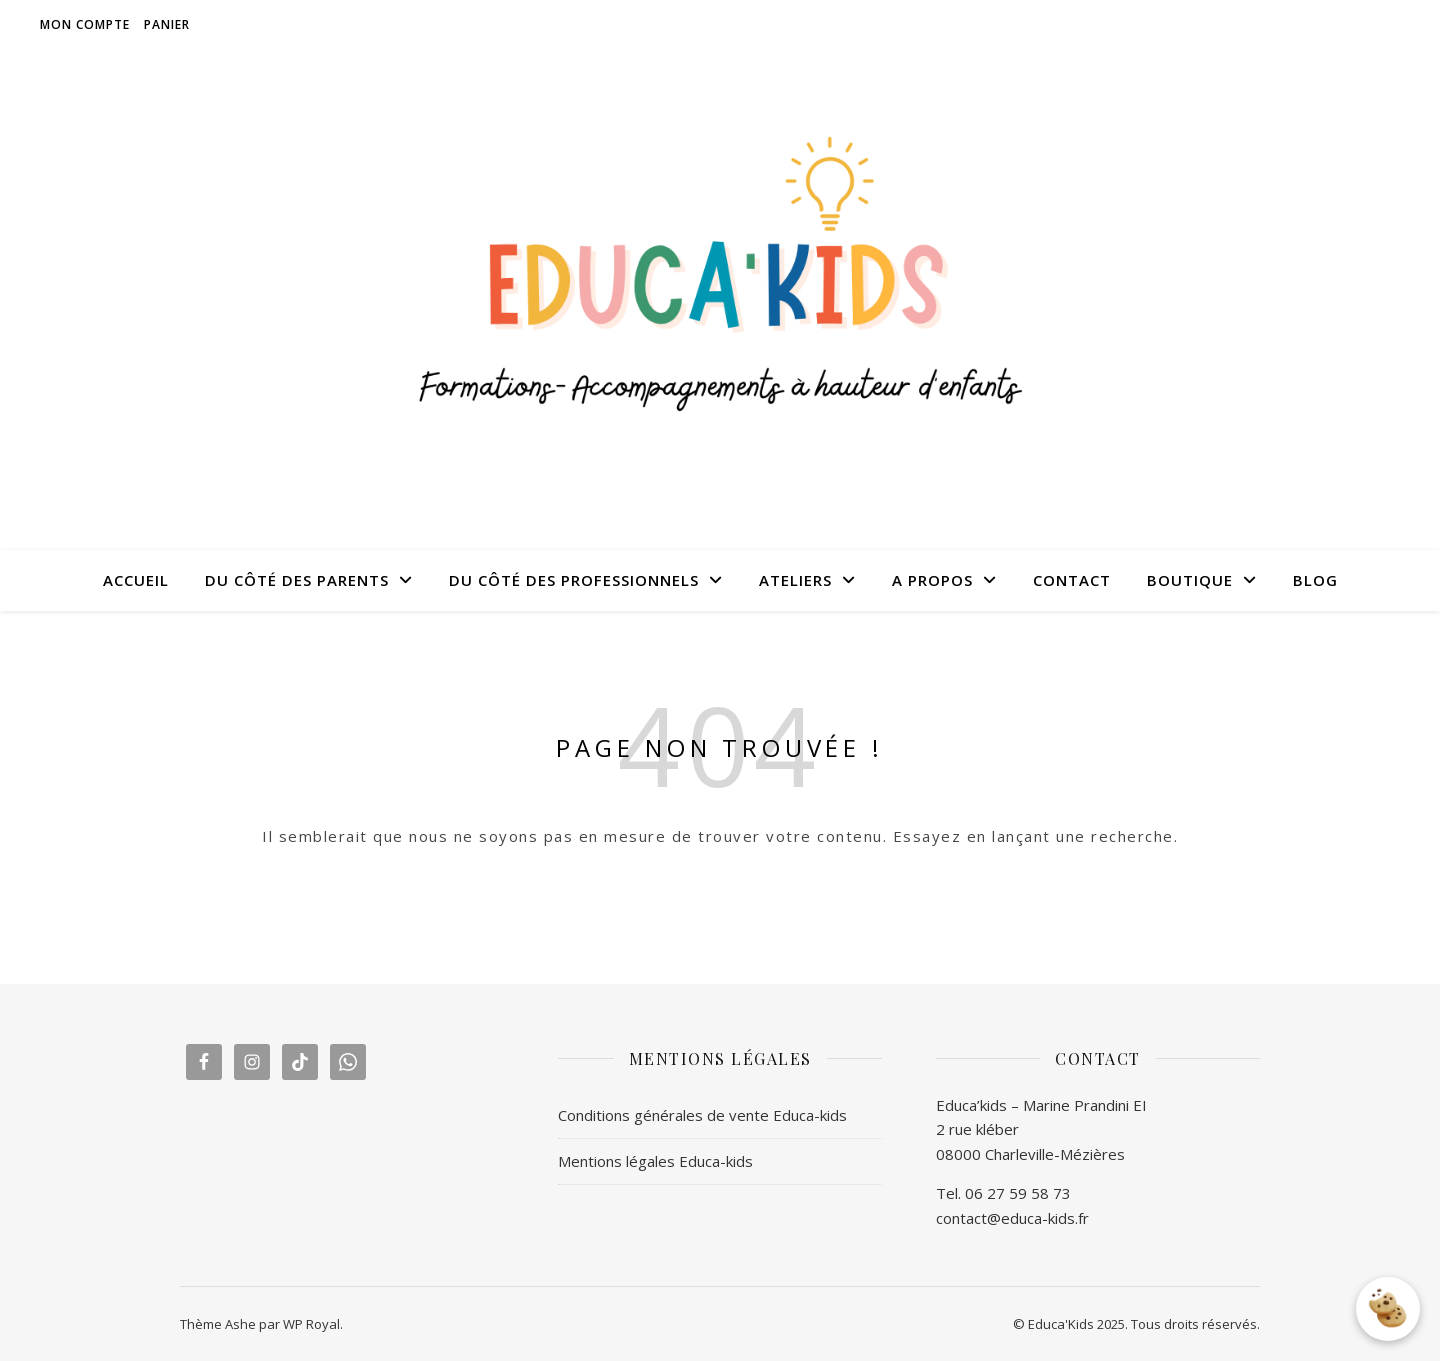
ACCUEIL (136, 580)
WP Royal (311, 1324)
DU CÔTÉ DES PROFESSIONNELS (574, 580)
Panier (167, 24)
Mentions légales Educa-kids (655, 1161)
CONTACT (1072, 580)
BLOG (1315, 580)
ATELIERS (795, 580)
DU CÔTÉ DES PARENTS (297, 580)
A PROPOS (932, 580)
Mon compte (85, 24)
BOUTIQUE (1190, 580)
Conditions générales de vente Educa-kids (702, 1115)
